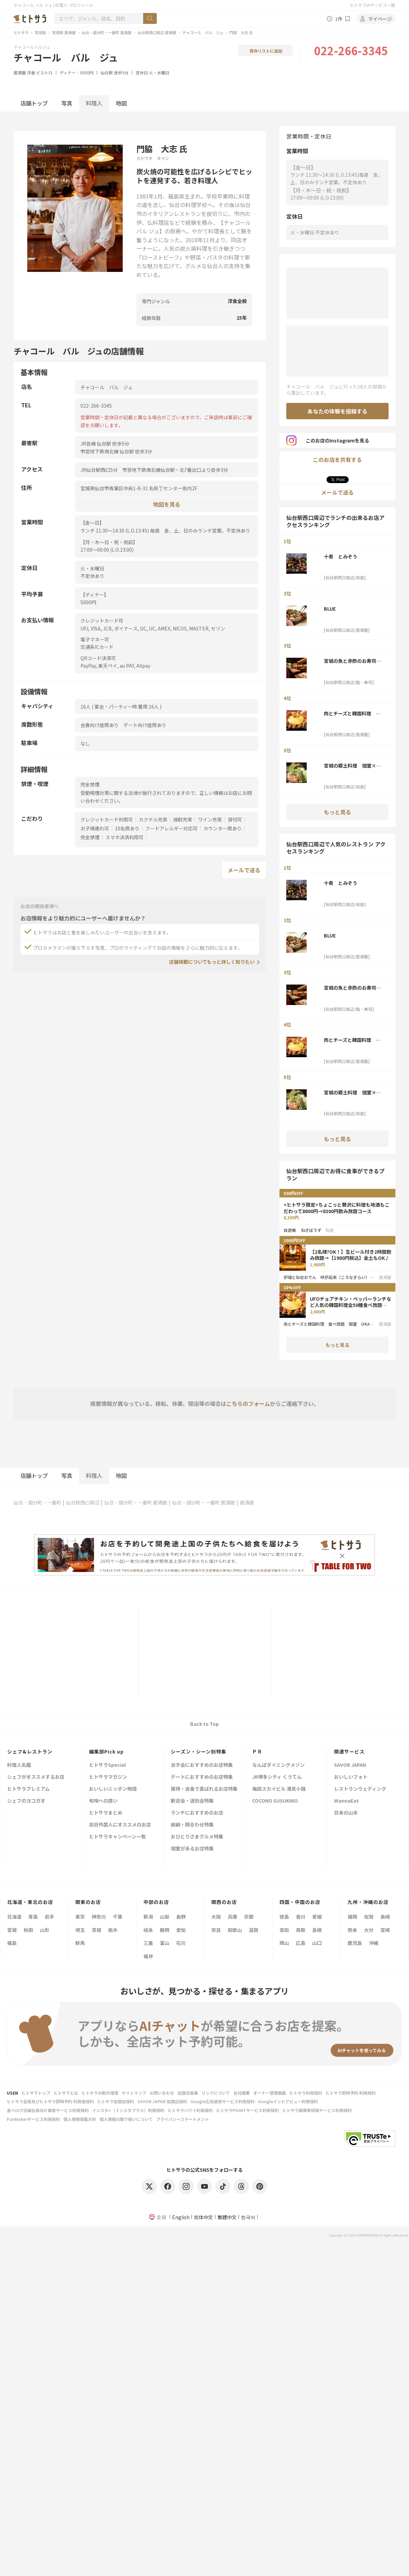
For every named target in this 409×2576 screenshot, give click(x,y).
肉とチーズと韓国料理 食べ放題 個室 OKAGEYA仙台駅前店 (354, 713)
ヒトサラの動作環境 (99, 2093)
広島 (300, 1942)
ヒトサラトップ (35, 2093)
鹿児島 (355, 1942)
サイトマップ (134, 2093)
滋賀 (253, 1929)
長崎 (385, 1916)
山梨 (164, 1916)
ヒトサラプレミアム (28, 1789)
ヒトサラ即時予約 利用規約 (350, 2093)
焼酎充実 (182, 819)
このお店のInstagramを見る (327, 440)
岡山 (284, 1942)
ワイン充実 (210, 819)
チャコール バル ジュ (202, 32)
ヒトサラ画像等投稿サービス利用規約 (317, 2110)
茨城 (96, 1929)
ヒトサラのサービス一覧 (372, 5)
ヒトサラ (21, 32)
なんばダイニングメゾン (278, 1765)
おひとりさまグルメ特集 (197, 1837)
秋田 (28, 1929)
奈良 (216, 1929)
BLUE (330, 609)
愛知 (181, 1929)
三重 (148, 1942)
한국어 (248, 2217)
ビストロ (44, 72)
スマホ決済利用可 (124, 837)
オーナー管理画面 (269, 2093)
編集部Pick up (106, 1751)
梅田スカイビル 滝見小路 (279, 1789)
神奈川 (99, 1916)
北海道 (14, 1916)
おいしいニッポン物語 (113, 1789)
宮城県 (40, 32)
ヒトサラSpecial (107, 1765)
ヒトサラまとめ (105, 1813)
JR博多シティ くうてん (277, 1777)
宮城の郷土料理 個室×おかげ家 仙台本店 (352, 765)
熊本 (352, 1929)
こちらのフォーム (248, 1403)
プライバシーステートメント (182, 2119)
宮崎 (385, 1929)
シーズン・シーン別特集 (198, 1751)
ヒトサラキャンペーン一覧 (117, 1837)
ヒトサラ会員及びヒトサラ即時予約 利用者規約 (50, 2101)
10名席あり (127, 828)
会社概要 (241, 2093)
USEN (12, 2093)
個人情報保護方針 (79, 2119)
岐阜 (148, 1929)
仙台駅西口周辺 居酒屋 (157, 32)
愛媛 (317, 1916)
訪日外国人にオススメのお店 (120, 1825)
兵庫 (232, 1916)
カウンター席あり (222, 828)
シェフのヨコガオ (26, 1801)
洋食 (31, 72)
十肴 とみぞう (340, 556)
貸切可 (235, 819)
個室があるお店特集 (192, 1849)
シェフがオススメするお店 (35, 1777)
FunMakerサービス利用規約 (33, 2119)
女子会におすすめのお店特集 (202, 1765)
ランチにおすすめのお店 (197, 1813)
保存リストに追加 (265, 51)
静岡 (164, 1929)
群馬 (80, 1942)
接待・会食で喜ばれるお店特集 (204, 1789)
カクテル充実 (153, 819)
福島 (12, 1942)
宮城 (12, 1929)
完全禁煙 (90, 837)
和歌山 (235, 1929)
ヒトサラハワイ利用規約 (190, 2110)
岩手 (49, 1916)
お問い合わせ (162, 2093)
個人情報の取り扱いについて (126, 2119)
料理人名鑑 (19, 1765)
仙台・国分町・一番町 (37, 1502)
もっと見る (337, 812)
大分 (369, 1929)
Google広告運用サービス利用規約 (223, 2101)
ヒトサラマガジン (108, 1777)
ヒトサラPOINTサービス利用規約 (247, 2110)
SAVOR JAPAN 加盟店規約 (162, 2101)
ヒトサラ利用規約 (305, 2093)
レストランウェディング (360, 1789)
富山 (164, 1942)
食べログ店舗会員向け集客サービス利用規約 (48, 2110)
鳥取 (300, 1929)
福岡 (352, 1916)
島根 (317, 1929)
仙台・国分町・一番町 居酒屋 (107, 32)
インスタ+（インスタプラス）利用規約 (128, 2110)
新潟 (148, 1916)
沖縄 (373, 1942)
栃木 (113, 1929)
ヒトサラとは (66, 2093)
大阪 (216, 1916)
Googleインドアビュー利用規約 (288, 2101)
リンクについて (215, 2093)
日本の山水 (346, 1813)
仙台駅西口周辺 (83, 1502)
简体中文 (203, 2217)
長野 (181, 1916)
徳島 (284, 1916)
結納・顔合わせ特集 (192, 1825)
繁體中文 (227, 2217)
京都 (249, 1916)
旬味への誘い (103, 1801)
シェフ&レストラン (29, 1751)
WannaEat (346, 1801)
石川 (181, 1942)
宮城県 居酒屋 (64, 32)
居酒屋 (20, 72)
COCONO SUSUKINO (275, 1801)
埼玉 (80, 1929)
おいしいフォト (350, 1777)
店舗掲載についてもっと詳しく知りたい (212, 961)
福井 (148, 1956)
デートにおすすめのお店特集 (202, 1777)
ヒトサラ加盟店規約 (115, 2101)
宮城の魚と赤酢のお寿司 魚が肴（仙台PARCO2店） (352, 661)
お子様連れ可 (94, 828)
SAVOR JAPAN (350, 1765)
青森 (33, 1916)
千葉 (117, 1916)
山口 (317, 1942)
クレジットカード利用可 (106, 819)
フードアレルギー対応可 (171, 828)
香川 (300, 1916)
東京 (80, 1916)
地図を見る (166, 504)
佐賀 (369, 1916)
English (181, 2217)
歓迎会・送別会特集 (192, 1801)
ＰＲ (257, 1751)
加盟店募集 (188, 2093)
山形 (44, 1929)
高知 (284, 1929)
